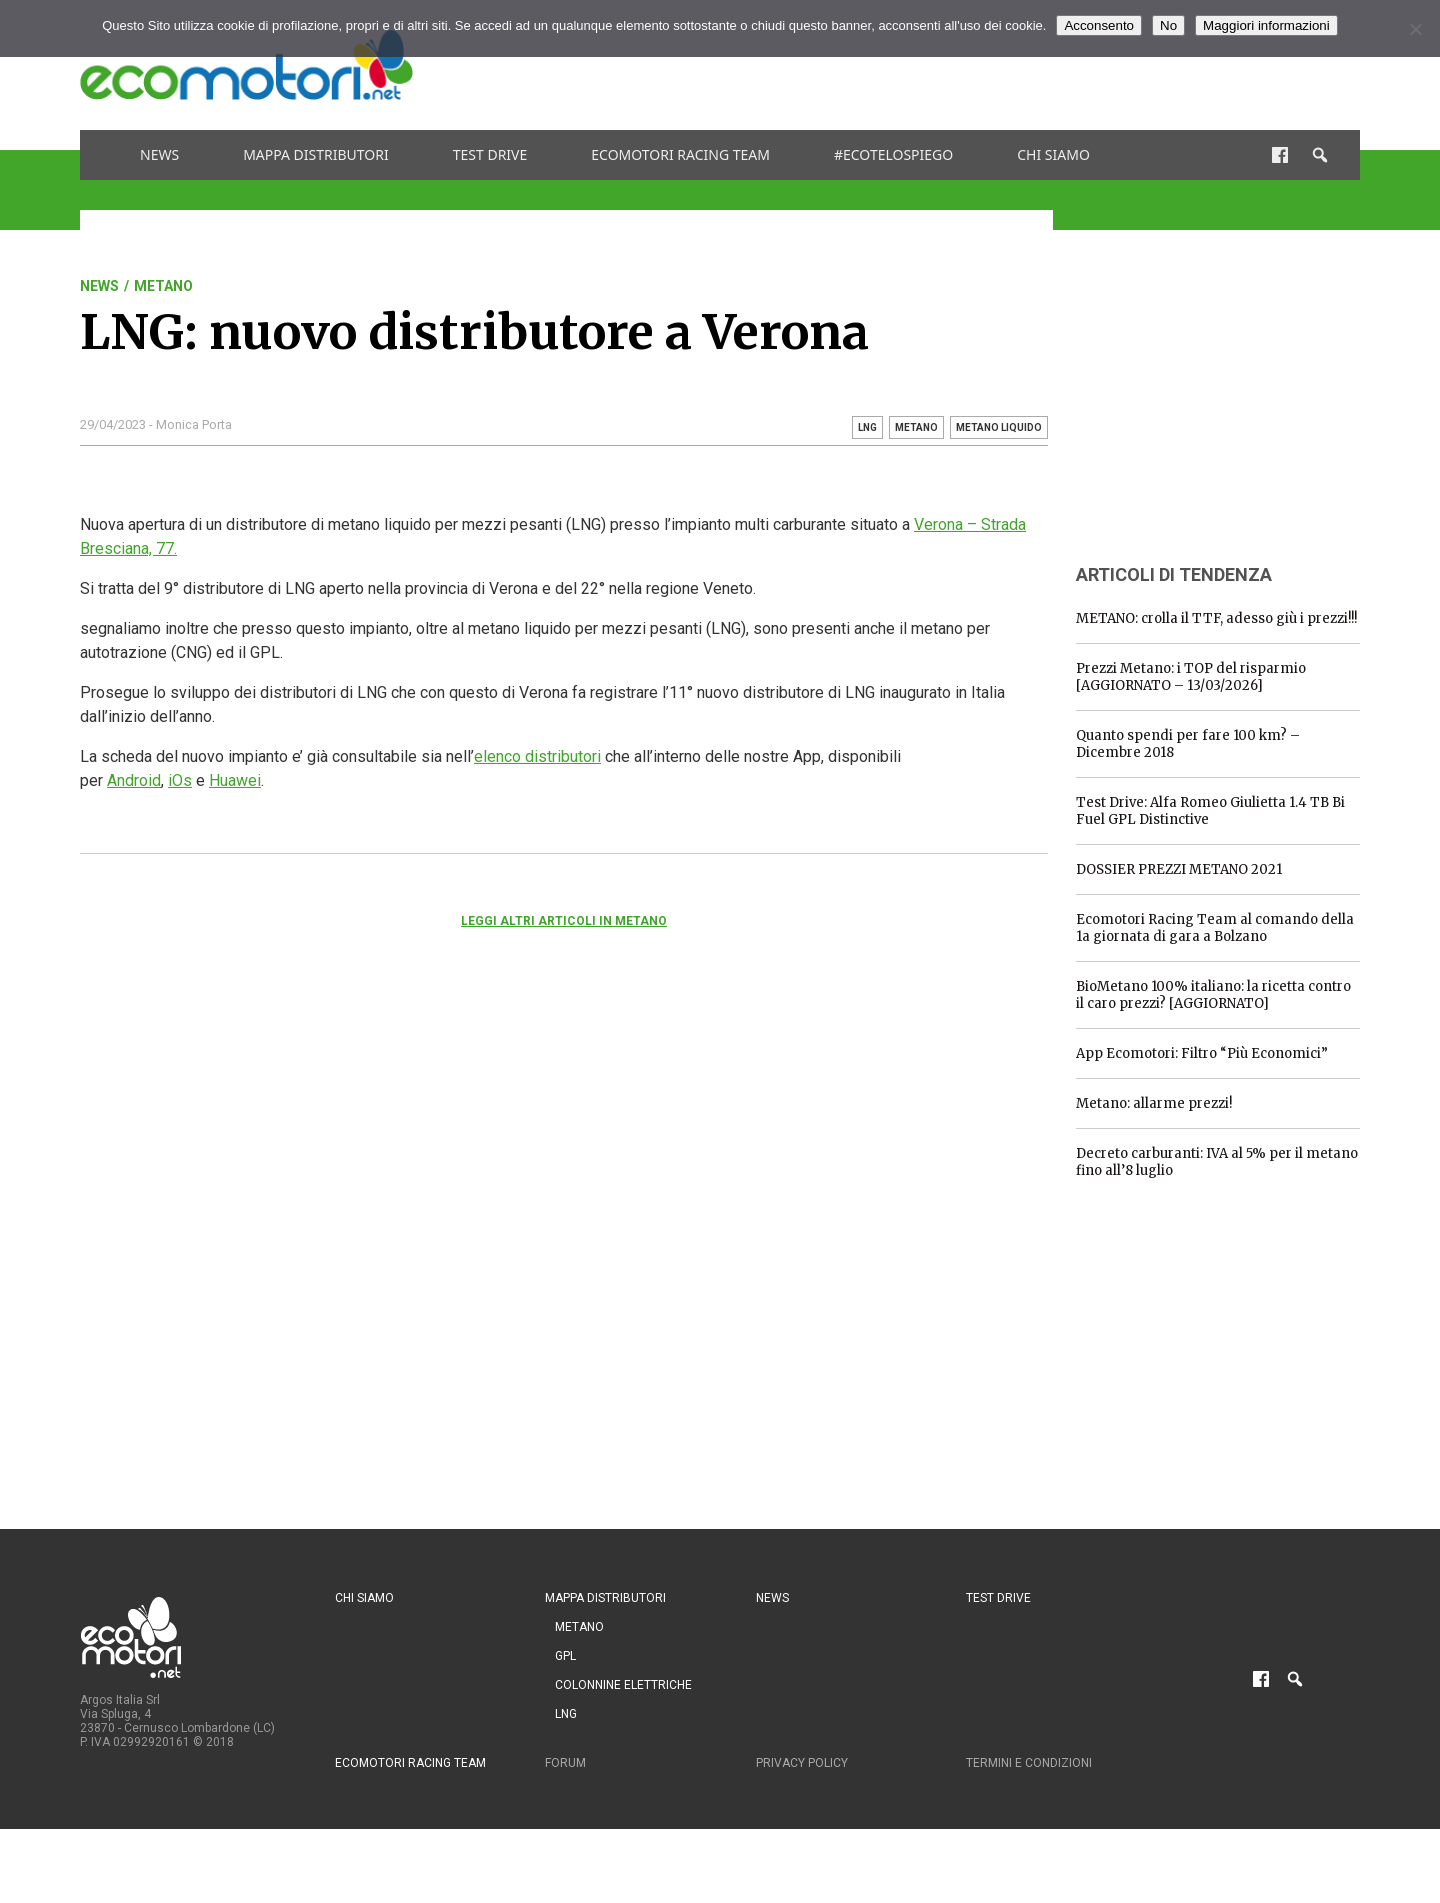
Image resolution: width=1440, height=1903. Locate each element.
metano (916, 427)
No (1168, 25)
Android (134, 780)
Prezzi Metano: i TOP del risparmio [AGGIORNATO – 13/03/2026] (1191, 677)
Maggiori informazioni (1266, 25)
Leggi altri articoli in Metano (564, 921)
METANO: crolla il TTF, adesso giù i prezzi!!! (1216, 618)
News (159, 154)
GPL (565, 1656)
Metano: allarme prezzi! (1154, 1103)
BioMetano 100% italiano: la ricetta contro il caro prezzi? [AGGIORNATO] (1213, 995)
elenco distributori (537, 756)
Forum (565, 1763)
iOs (180, 780)
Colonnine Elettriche (623, 1685)
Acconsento (1099, 25)
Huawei (235, 780)
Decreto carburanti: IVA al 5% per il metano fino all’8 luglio (1217, 1162)
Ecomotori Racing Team (680, 154)
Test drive (490, 154)
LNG (566, 1714)
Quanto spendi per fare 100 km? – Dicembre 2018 (1188, 744)
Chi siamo (1053, 154)
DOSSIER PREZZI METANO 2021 (1179, 869)
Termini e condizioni (1029, 1763)
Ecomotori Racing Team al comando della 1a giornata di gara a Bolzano (1215, 928)
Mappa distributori (316, 154)
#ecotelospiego (893, 154)
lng (867, 427)
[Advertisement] (996, 65)
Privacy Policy (802, 1763)
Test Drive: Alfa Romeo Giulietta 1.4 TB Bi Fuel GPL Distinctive (1210, 811)
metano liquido (999, 427)
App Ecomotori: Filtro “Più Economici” (1202, 1053)
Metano (163, 286)
